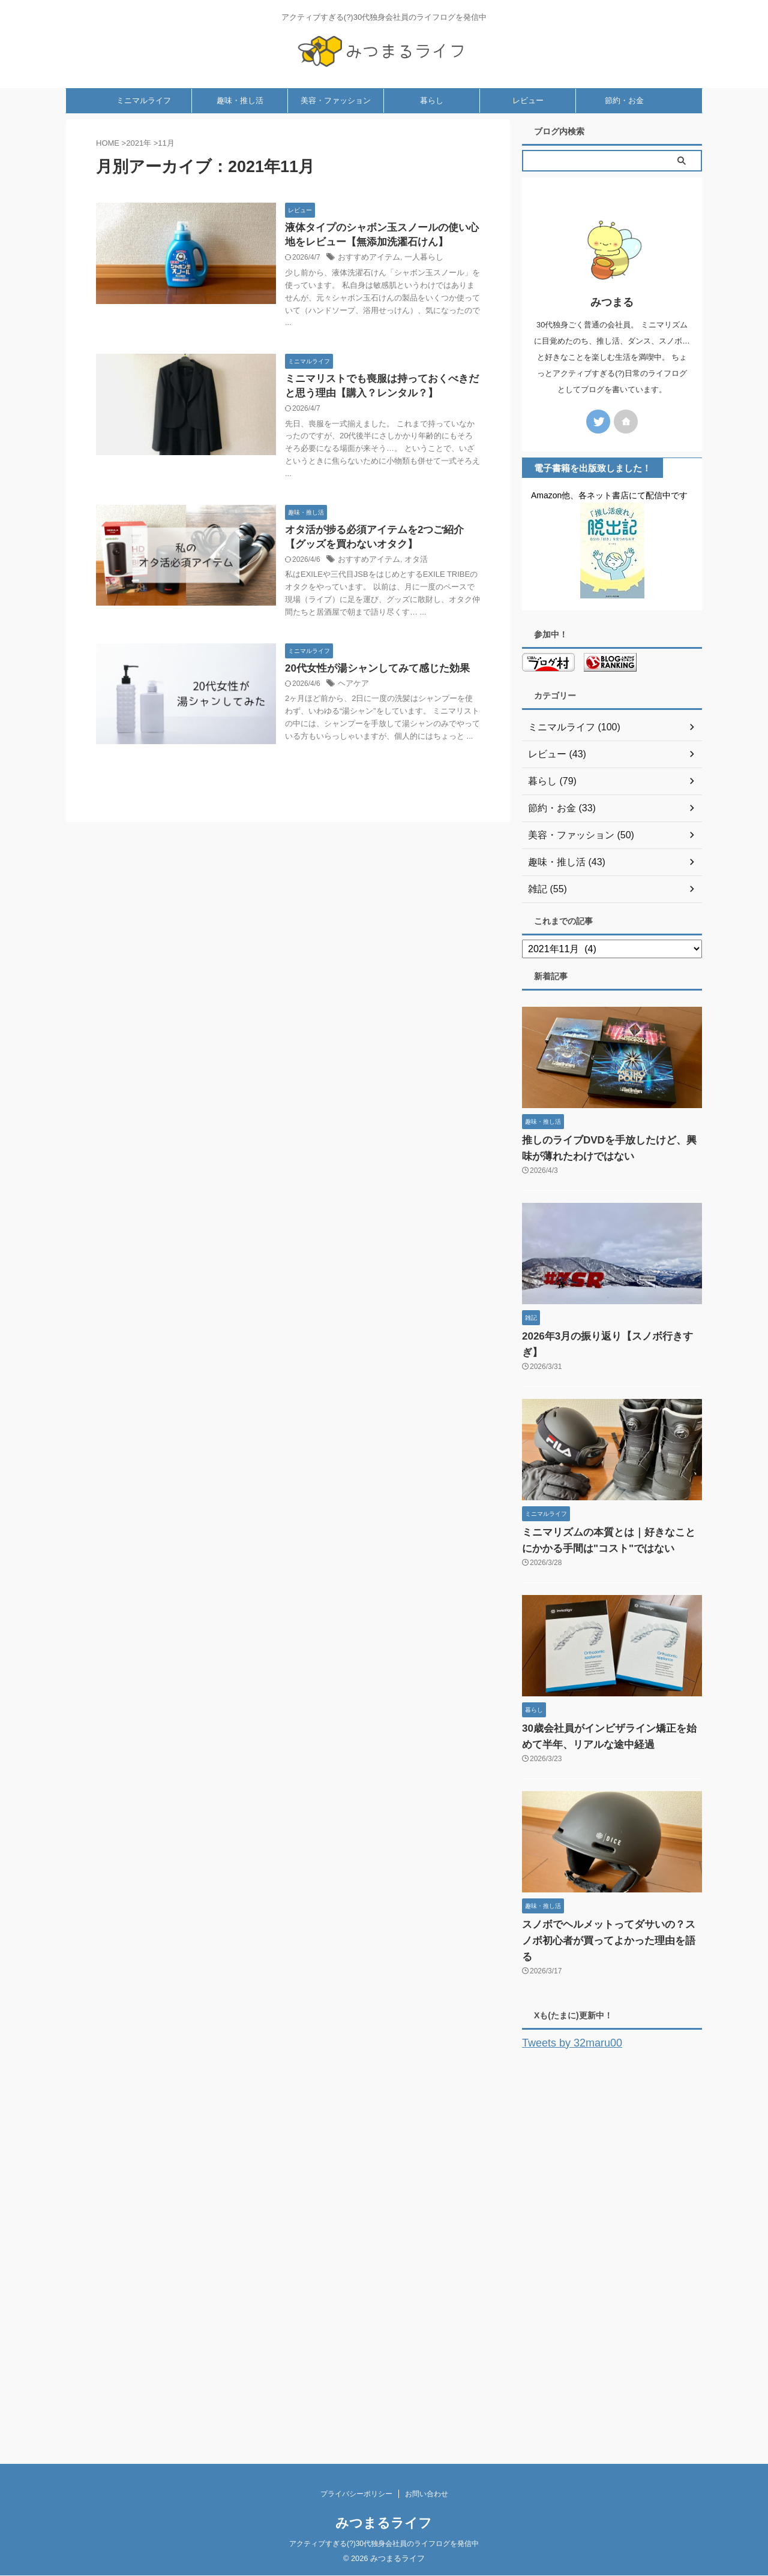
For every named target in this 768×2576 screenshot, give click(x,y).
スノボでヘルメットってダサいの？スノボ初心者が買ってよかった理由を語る (608, 1953)
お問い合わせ (426, 2494)
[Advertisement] (612, 2254)
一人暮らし (418, 290)
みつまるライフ (383, 2523)
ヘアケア (352, 737)
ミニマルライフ (143, 131)
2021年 (138, 173)
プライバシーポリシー (356, 2494)
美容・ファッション (336, 131)
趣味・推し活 (240, 131)
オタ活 (410, 596)
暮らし (431, 131)
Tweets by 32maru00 (563, 2055)
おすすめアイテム (366, 290)
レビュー (528, 131)
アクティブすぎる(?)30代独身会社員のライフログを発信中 (384, 2544)
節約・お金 (624, 131)
